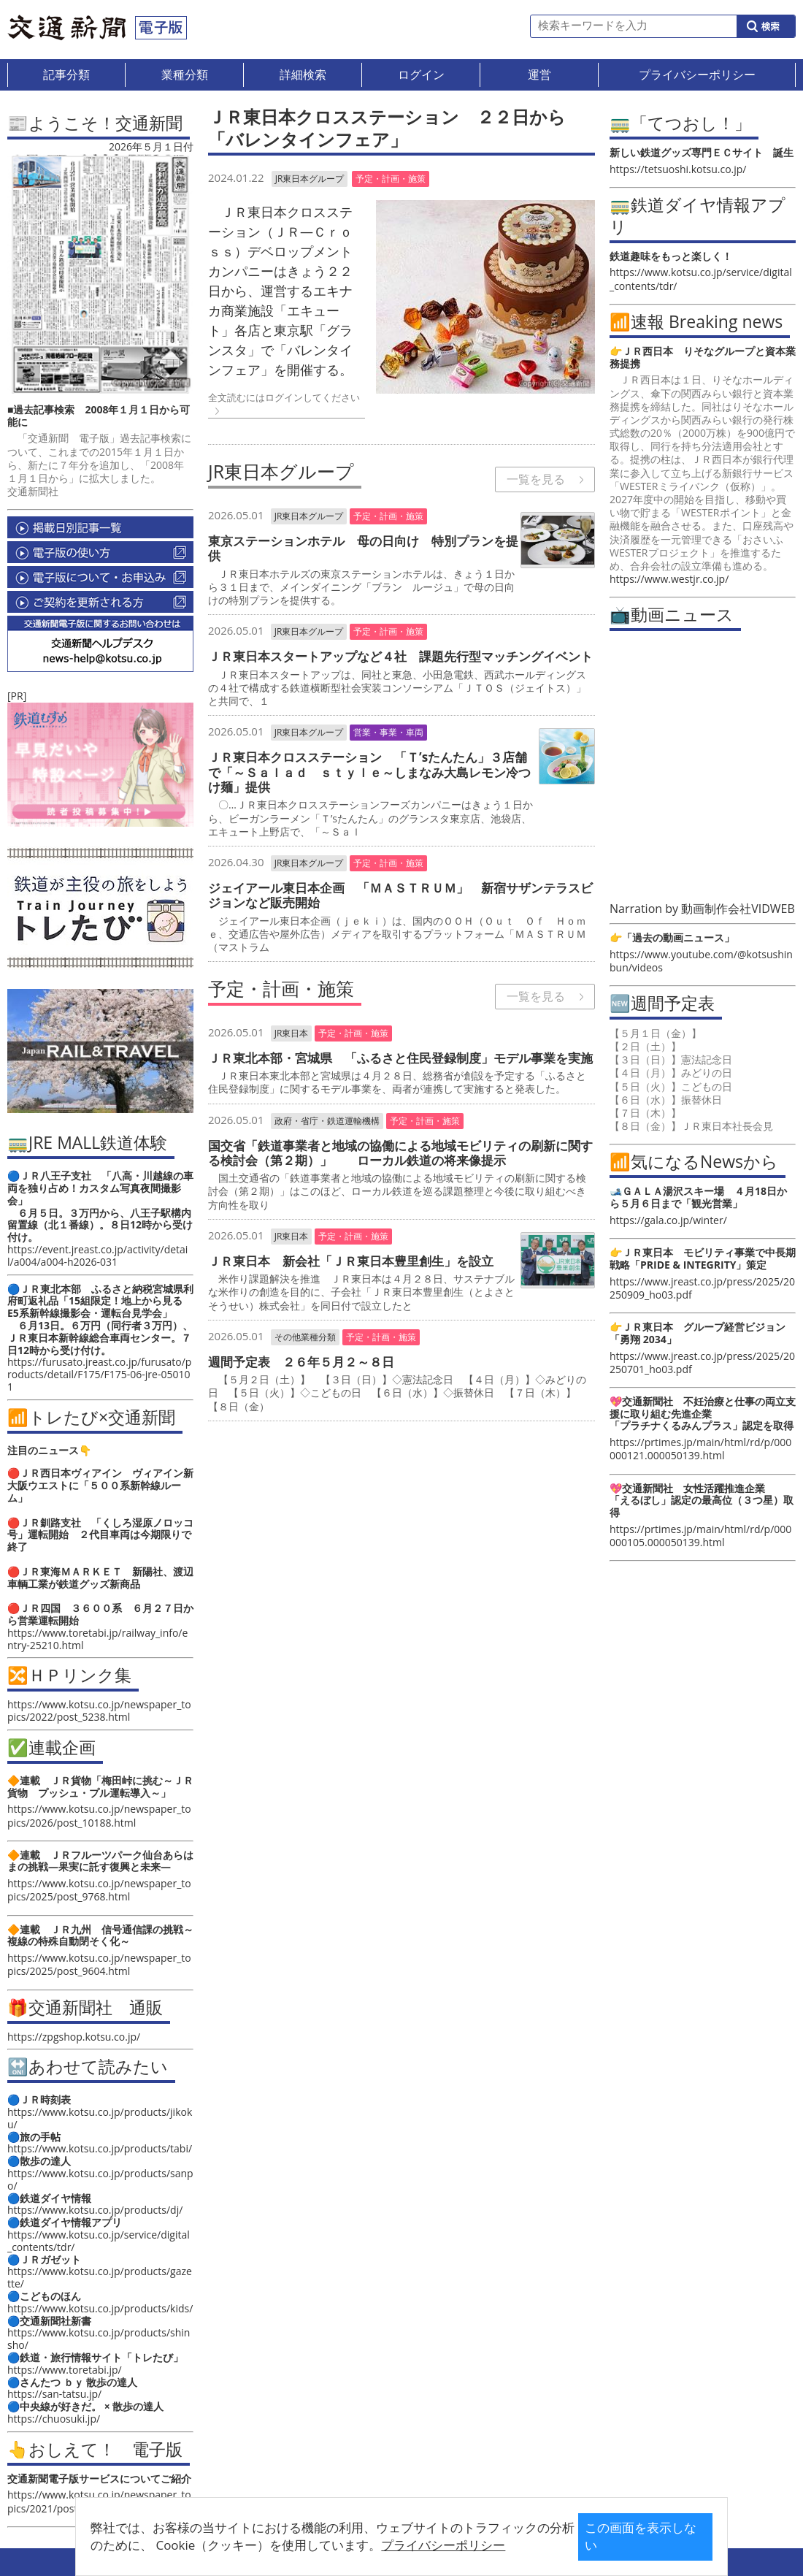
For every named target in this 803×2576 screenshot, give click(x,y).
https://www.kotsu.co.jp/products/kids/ (100, 2308)
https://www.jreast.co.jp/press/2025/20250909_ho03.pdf (702, 1288)
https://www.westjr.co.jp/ (669, 579)
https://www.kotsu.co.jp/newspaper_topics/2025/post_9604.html (99, 1964)
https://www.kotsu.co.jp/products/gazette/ (99, 2277)
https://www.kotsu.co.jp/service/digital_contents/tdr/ (98, 2241)
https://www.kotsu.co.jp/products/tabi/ (99, 2148)
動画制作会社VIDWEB (738, 909)
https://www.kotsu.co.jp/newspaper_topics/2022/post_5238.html (99, 1710)
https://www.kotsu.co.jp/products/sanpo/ (100, 2179)
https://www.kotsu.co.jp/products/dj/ (94, 2210)
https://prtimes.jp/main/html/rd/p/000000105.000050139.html (700, 1535)
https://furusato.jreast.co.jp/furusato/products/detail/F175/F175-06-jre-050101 (99, 1374)
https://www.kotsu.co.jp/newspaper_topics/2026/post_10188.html (99, 1815)
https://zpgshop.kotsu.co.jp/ (73, 2037)
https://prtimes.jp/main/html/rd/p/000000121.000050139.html (700, 1448)
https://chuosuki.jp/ (53, 2419)
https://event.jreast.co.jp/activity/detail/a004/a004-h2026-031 (97, 1255)
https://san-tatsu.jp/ (54, 2394)
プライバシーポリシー (379, 2545)
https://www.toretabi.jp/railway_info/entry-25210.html (97, 1639)
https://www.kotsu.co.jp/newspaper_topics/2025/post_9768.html (99, 1889)
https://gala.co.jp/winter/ (668, 1220)
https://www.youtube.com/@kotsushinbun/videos (701, 960)
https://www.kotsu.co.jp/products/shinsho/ (98, 2338)
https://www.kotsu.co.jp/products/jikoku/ (99, 2118)
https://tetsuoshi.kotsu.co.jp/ (678, 169)
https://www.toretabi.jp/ (64, 2370)
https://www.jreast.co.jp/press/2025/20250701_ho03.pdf (702, 1362)
